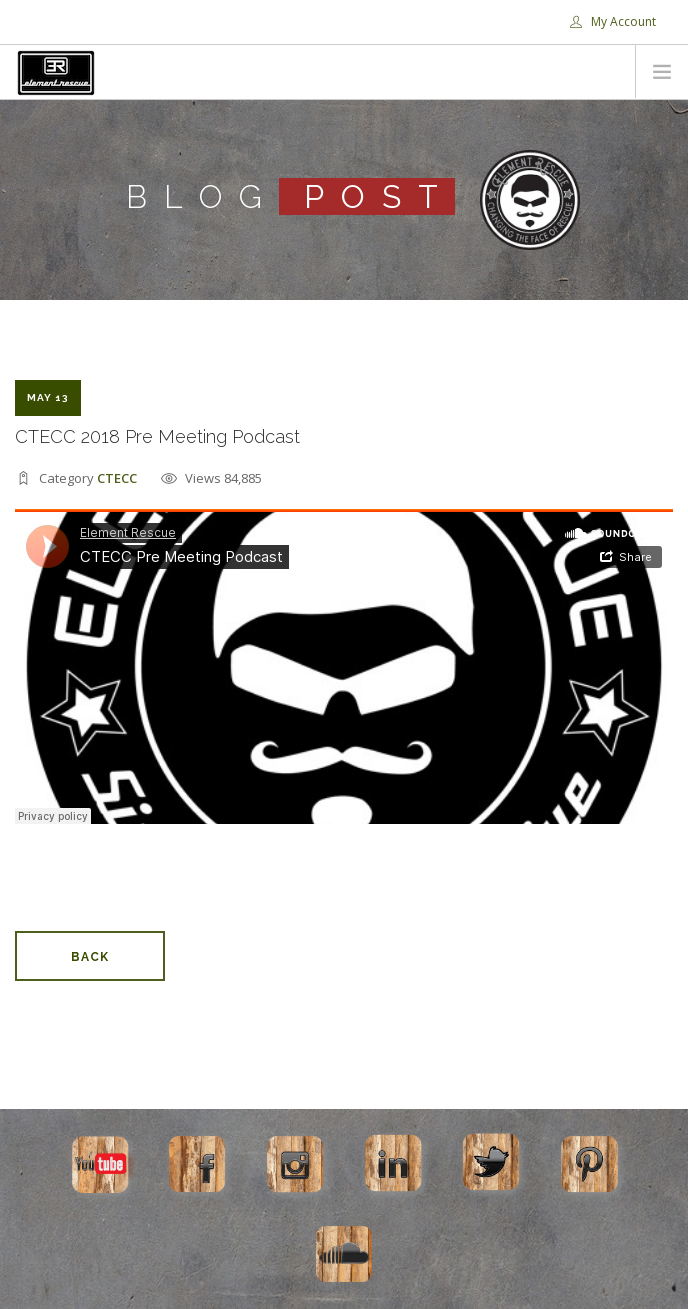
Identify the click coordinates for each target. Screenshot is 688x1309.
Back (90, 957)
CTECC (117, 478)
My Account (613, 21)
